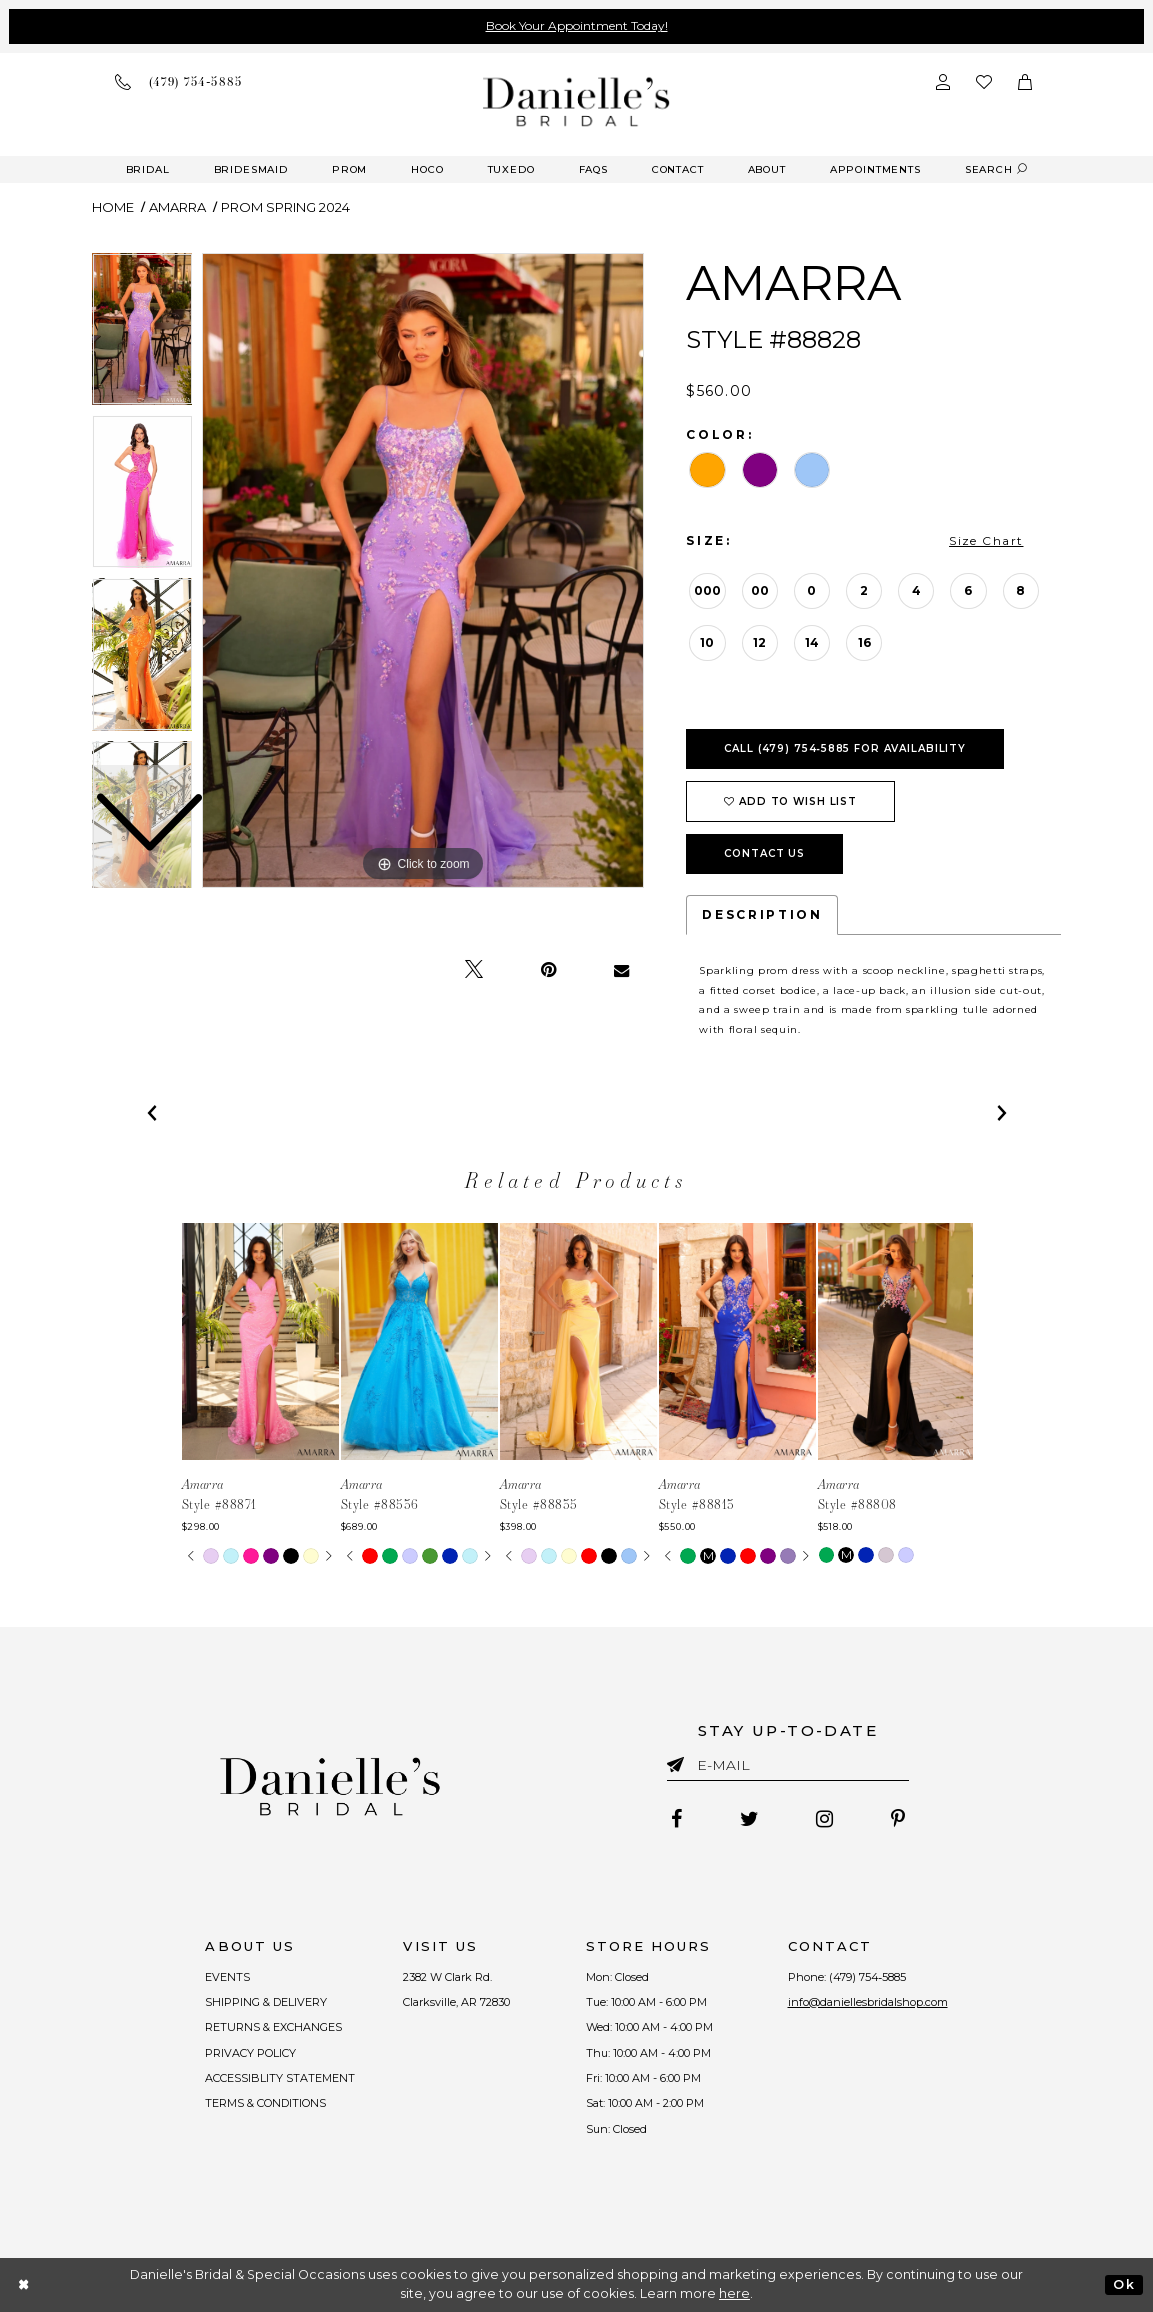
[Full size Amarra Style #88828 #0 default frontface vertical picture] (423, 571)
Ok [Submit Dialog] (1123, 2284)
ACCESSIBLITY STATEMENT (281, 2078)
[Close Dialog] (24, 2284)
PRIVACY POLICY (251, 2053)
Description (762, 914)
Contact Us (764, 853)
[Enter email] (788, 1768)
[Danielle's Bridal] (576, 101)
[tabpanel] (423, 571)
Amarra (177, 207)
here (734, 2293)
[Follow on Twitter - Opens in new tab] (749, 1819)
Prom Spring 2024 (285, 207)
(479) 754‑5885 (868, 1977)
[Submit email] (679, 1761)
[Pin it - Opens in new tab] (548, 970)
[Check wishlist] (984, 82)
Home (113, 207)
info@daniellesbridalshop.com (868, 2002)
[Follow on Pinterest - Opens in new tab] (899, 1819)
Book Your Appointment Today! (577, 25)
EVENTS (228, 1977)
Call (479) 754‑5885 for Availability (845, 748)
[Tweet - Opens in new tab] (474, 970)
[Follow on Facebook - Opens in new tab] (676, 1819)
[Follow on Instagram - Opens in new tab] (825, 1819)
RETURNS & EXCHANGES (274, 2027)
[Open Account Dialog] (943, 82)
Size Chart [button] (986, 540)
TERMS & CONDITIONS (266, 2103)
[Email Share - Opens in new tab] (621, 970)
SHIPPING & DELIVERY (267, 2002)
